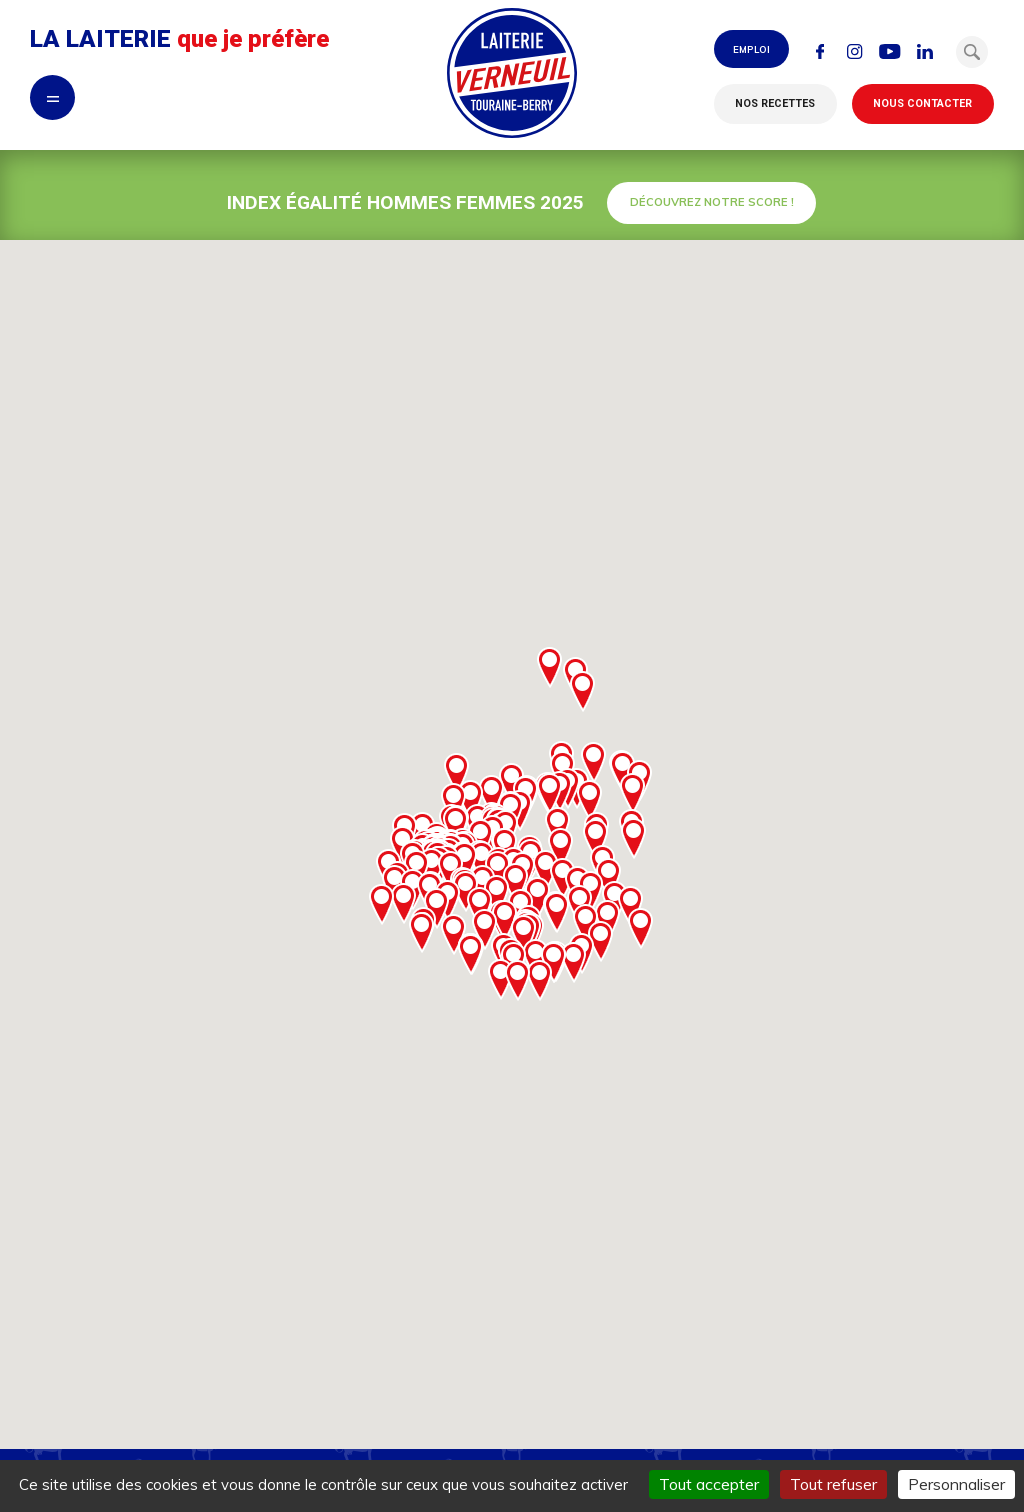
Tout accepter (709, 1484)
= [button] (53, 97)
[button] (972, 52)
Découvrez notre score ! (712, 202)
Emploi (751, 49)
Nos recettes (775, 103)
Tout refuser (833, 1484)
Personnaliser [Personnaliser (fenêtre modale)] (956, 1484)
